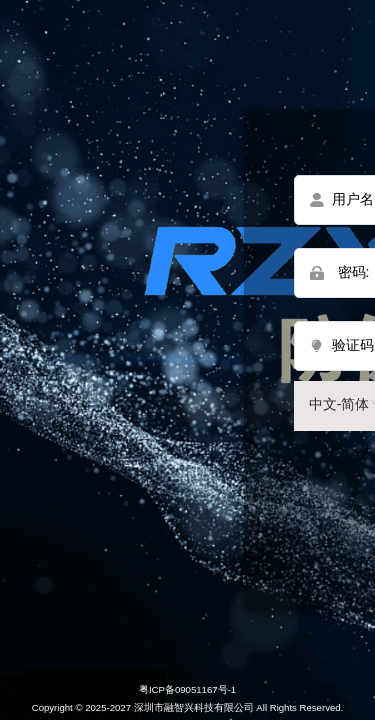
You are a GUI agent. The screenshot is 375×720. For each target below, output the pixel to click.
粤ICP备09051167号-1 (187, 689)
